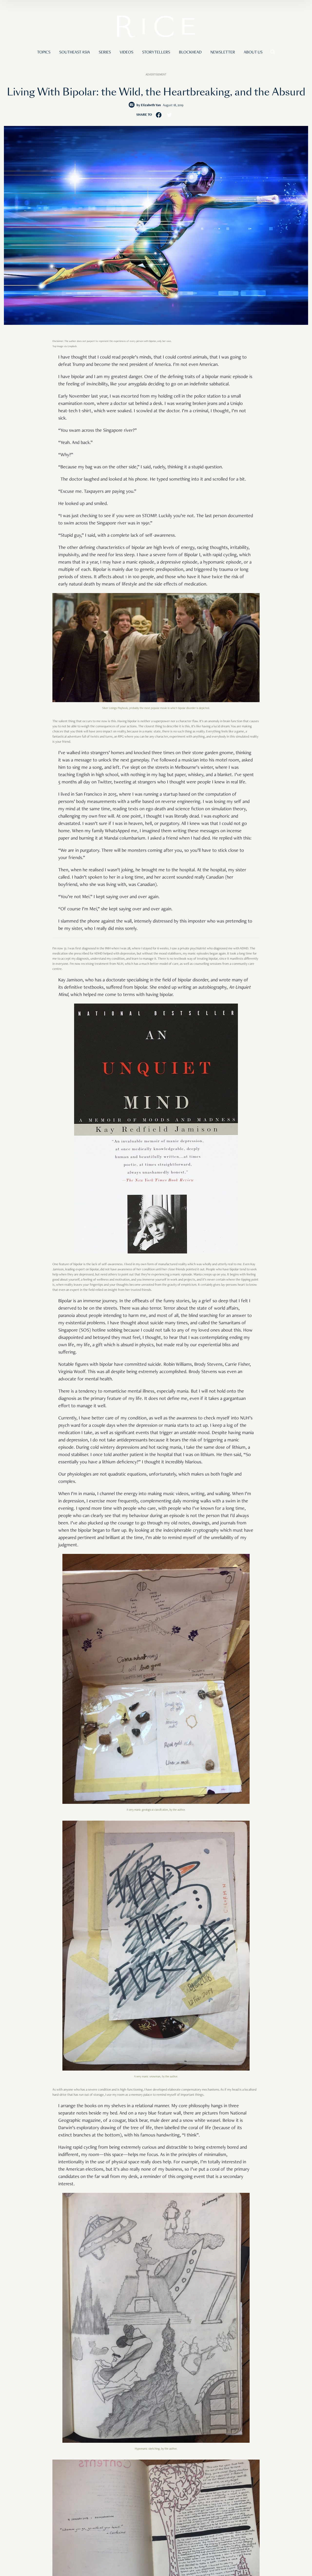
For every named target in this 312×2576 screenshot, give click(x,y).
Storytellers (156, 52)
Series (105, 52)
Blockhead (190, 52)
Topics (43, 52)
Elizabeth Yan (151, 105)
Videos (126, 52)
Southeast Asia (74, 52)
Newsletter (222, 52)
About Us (253, 52)
